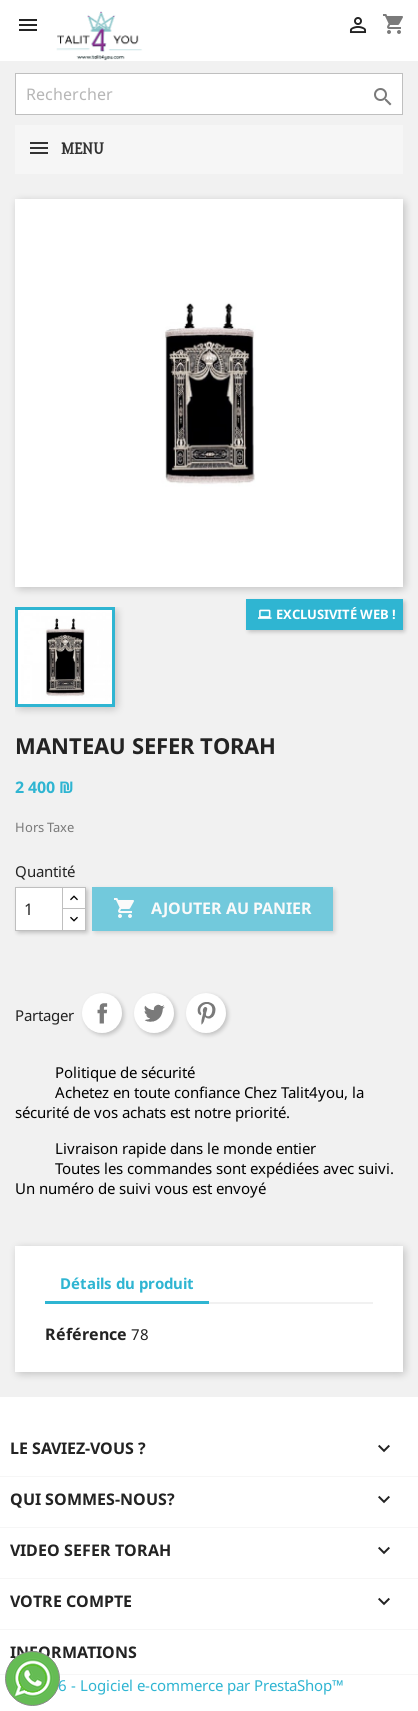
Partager (102, 1013)
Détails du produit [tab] (127, 1283)
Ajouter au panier (212, 909)
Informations (73, 1652)
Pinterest (206, 1013)
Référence (86, 1334)
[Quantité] (39, 909)
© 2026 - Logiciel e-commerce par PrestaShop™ (179, 1685)
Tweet (154, 1013)
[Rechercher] (209, 94)
